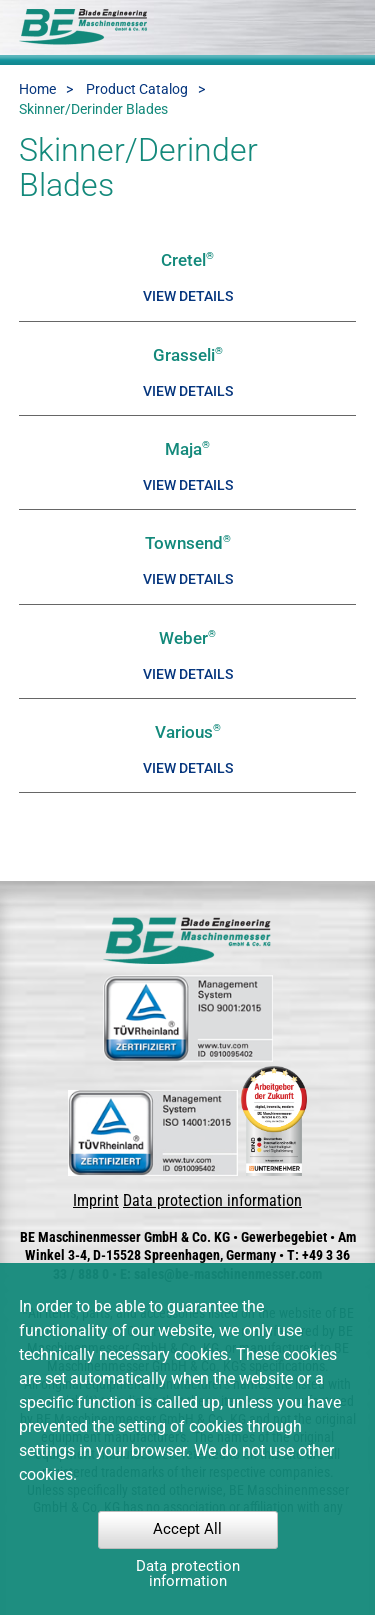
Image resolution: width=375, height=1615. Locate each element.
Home (37, 89)
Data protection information (212, 1200)
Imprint (96, 1200)
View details (188, 296)
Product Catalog (137, 89)
